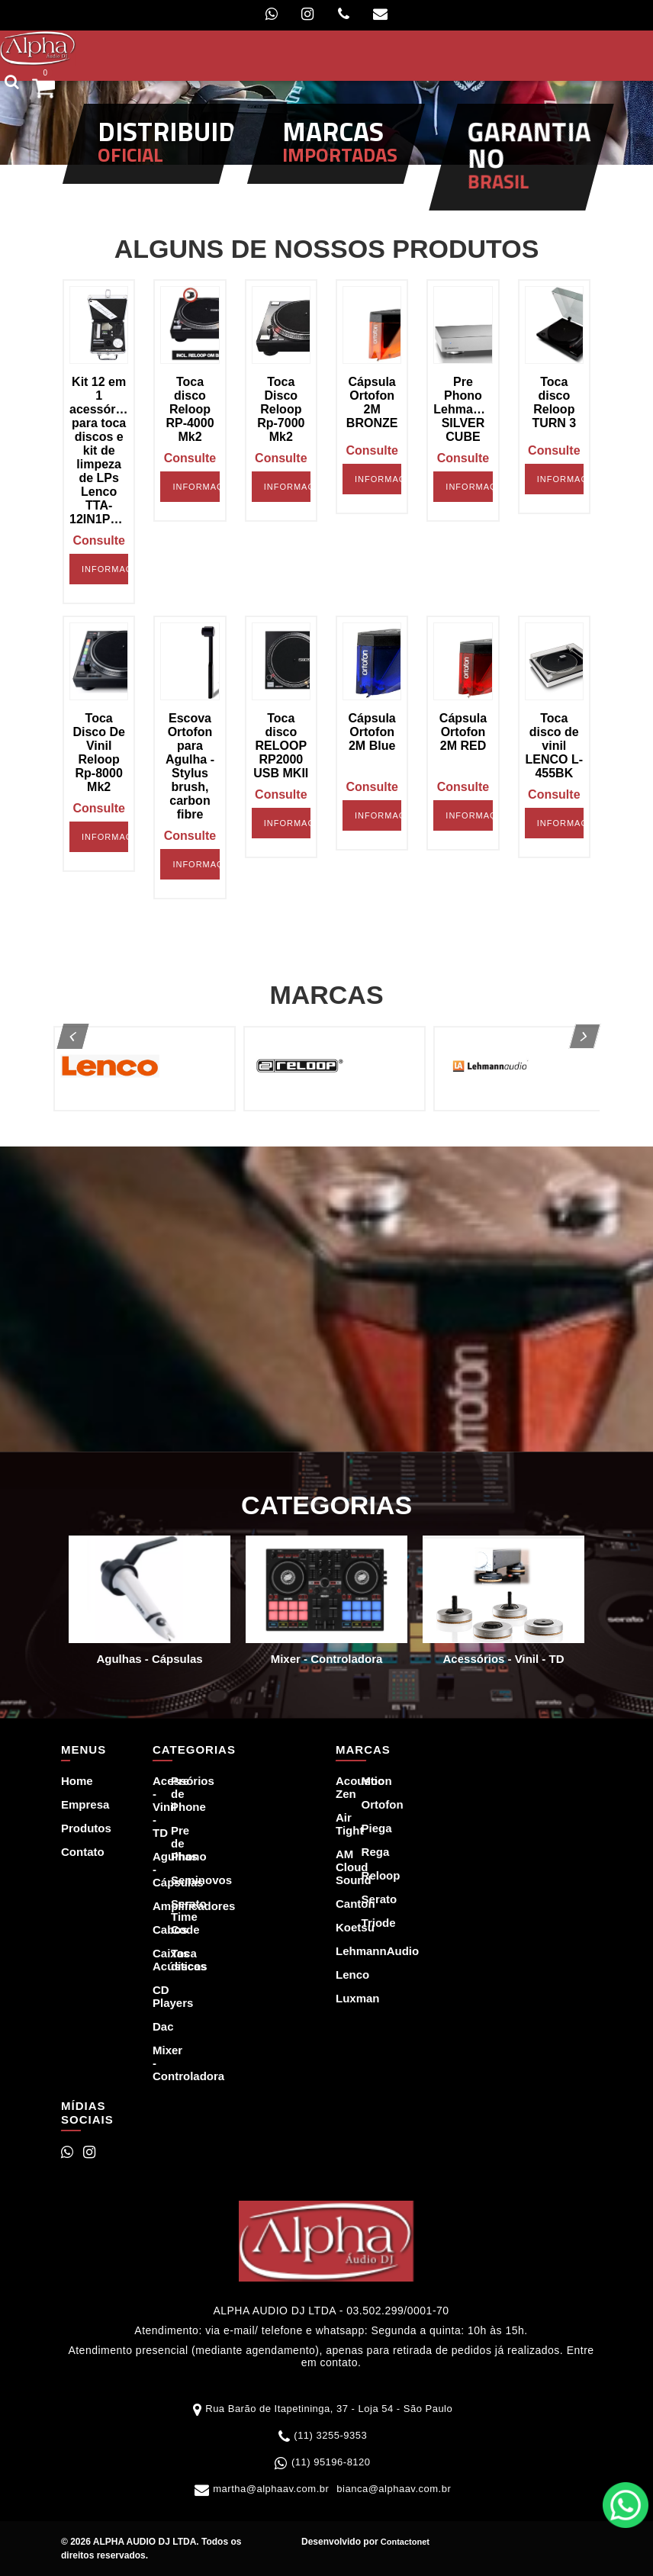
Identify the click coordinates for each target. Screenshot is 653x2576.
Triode (365, 1922)
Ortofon (365, 1804)
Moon (365, 1780)
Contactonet (403, 2541)
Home (72, 1780)
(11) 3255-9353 (330, 2435)
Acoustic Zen (339, 1787)
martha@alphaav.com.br (271, 2488)
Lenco (339, 1974)
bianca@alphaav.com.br (393, 2488)
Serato (365, 1899)
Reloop (365, 1875)
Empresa (72, 1804)
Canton (339, 1903)
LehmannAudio (339, 1950)
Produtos (72, 1828)
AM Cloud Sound (339, 1867)
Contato (72, 1851)
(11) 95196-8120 (331, 2462)
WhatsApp (625, 2505)
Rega (365, 1851)
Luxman (339, 1998)
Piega (365, 1828)
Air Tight (339, 1824)
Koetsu (339, 1927)
